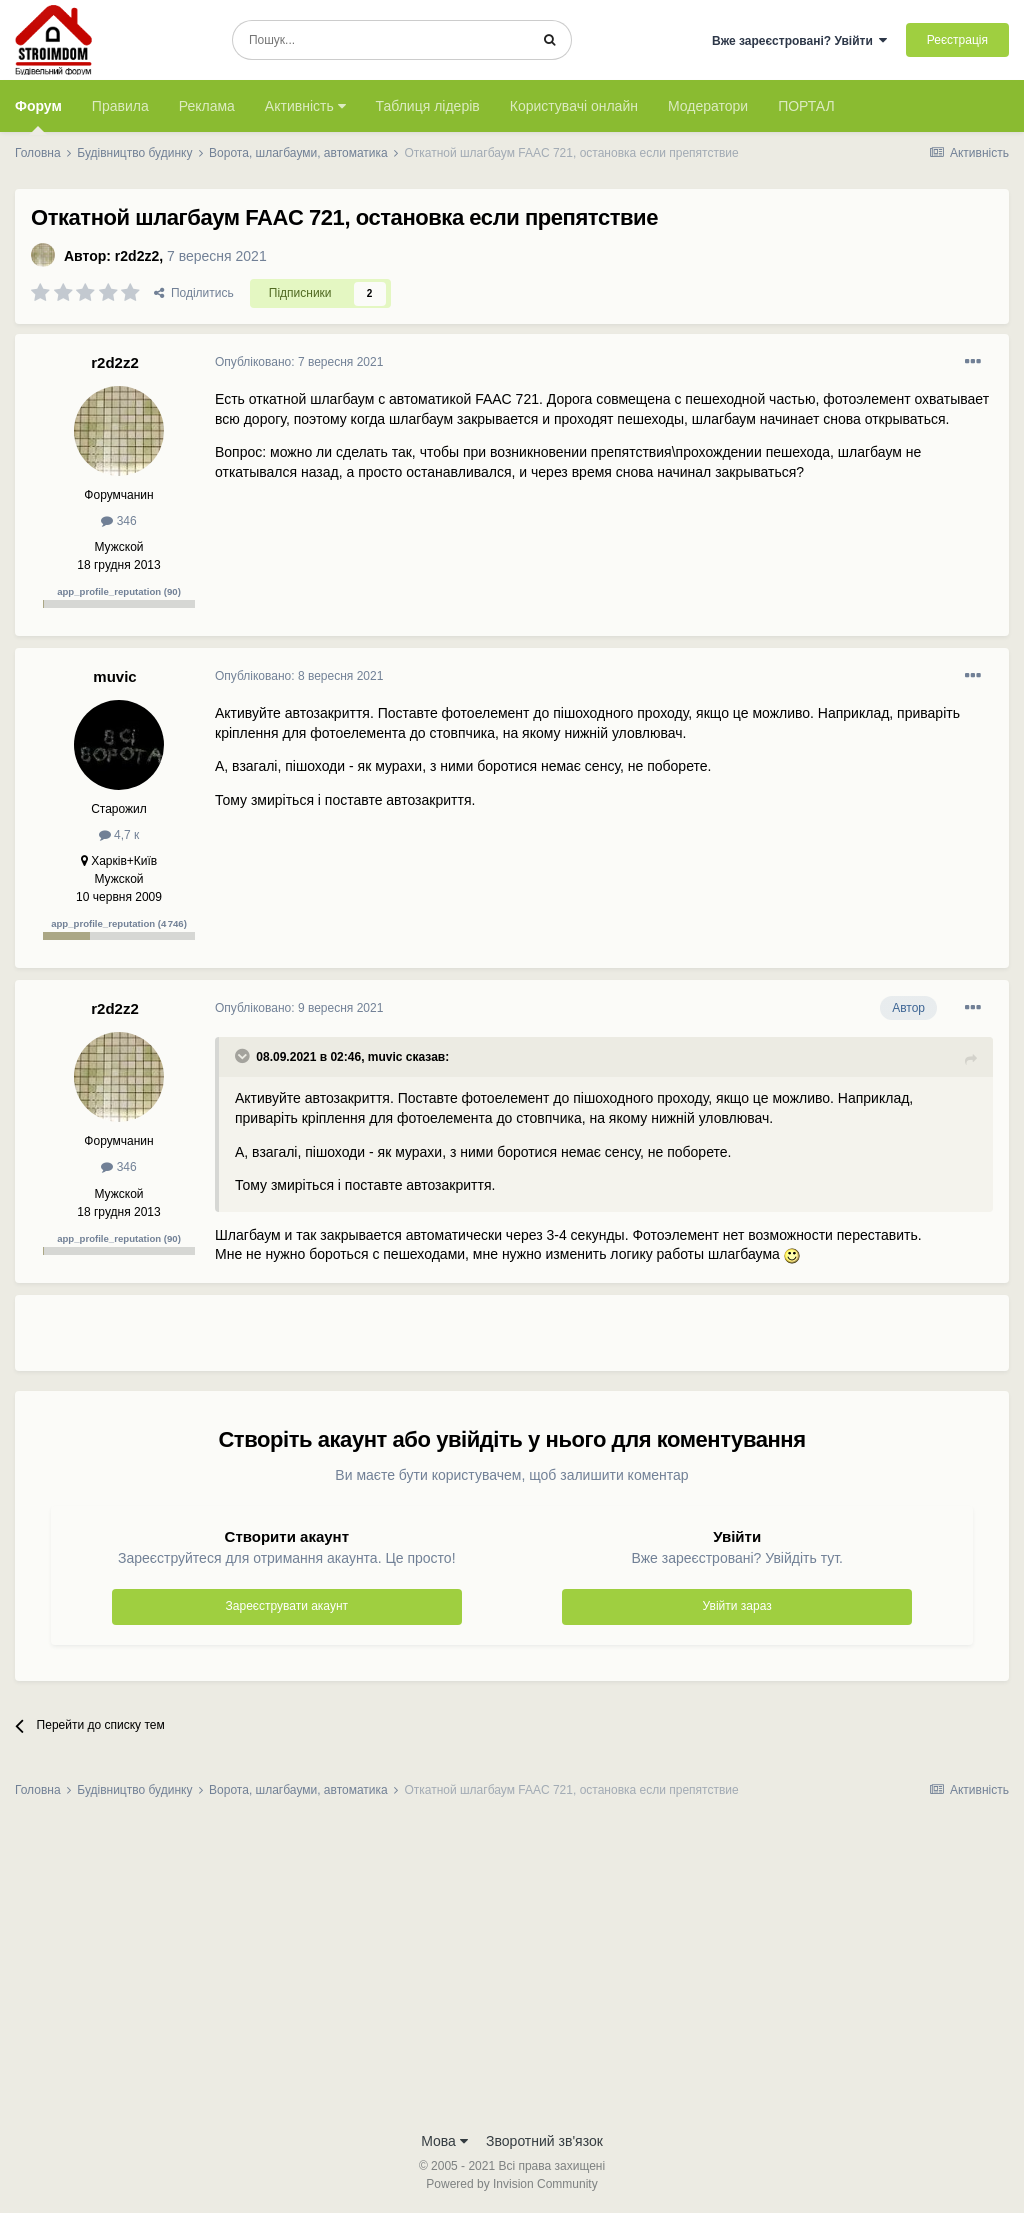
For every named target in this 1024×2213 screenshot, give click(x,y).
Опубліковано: (299, 362)
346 (118, 521)
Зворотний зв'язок (544, 2141)
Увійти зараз (737, 1606)
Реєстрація (957, 40)
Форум (38, 115)
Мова (444, 2141)
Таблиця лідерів (428, 106)
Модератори (708, 106)
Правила (120, 106)
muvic (114, 676)
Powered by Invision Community (511, 2184)
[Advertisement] (449, 1341)
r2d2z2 (137, 256)
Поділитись (194, 293)
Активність (305, 106)
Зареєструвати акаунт (287, 1606)
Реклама (207, 106)
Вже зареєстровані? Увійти (800, 41)
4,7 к (119, 835)
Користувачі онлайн (574, 106)
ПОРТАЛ (806, 106)
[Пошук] (380, 40)
